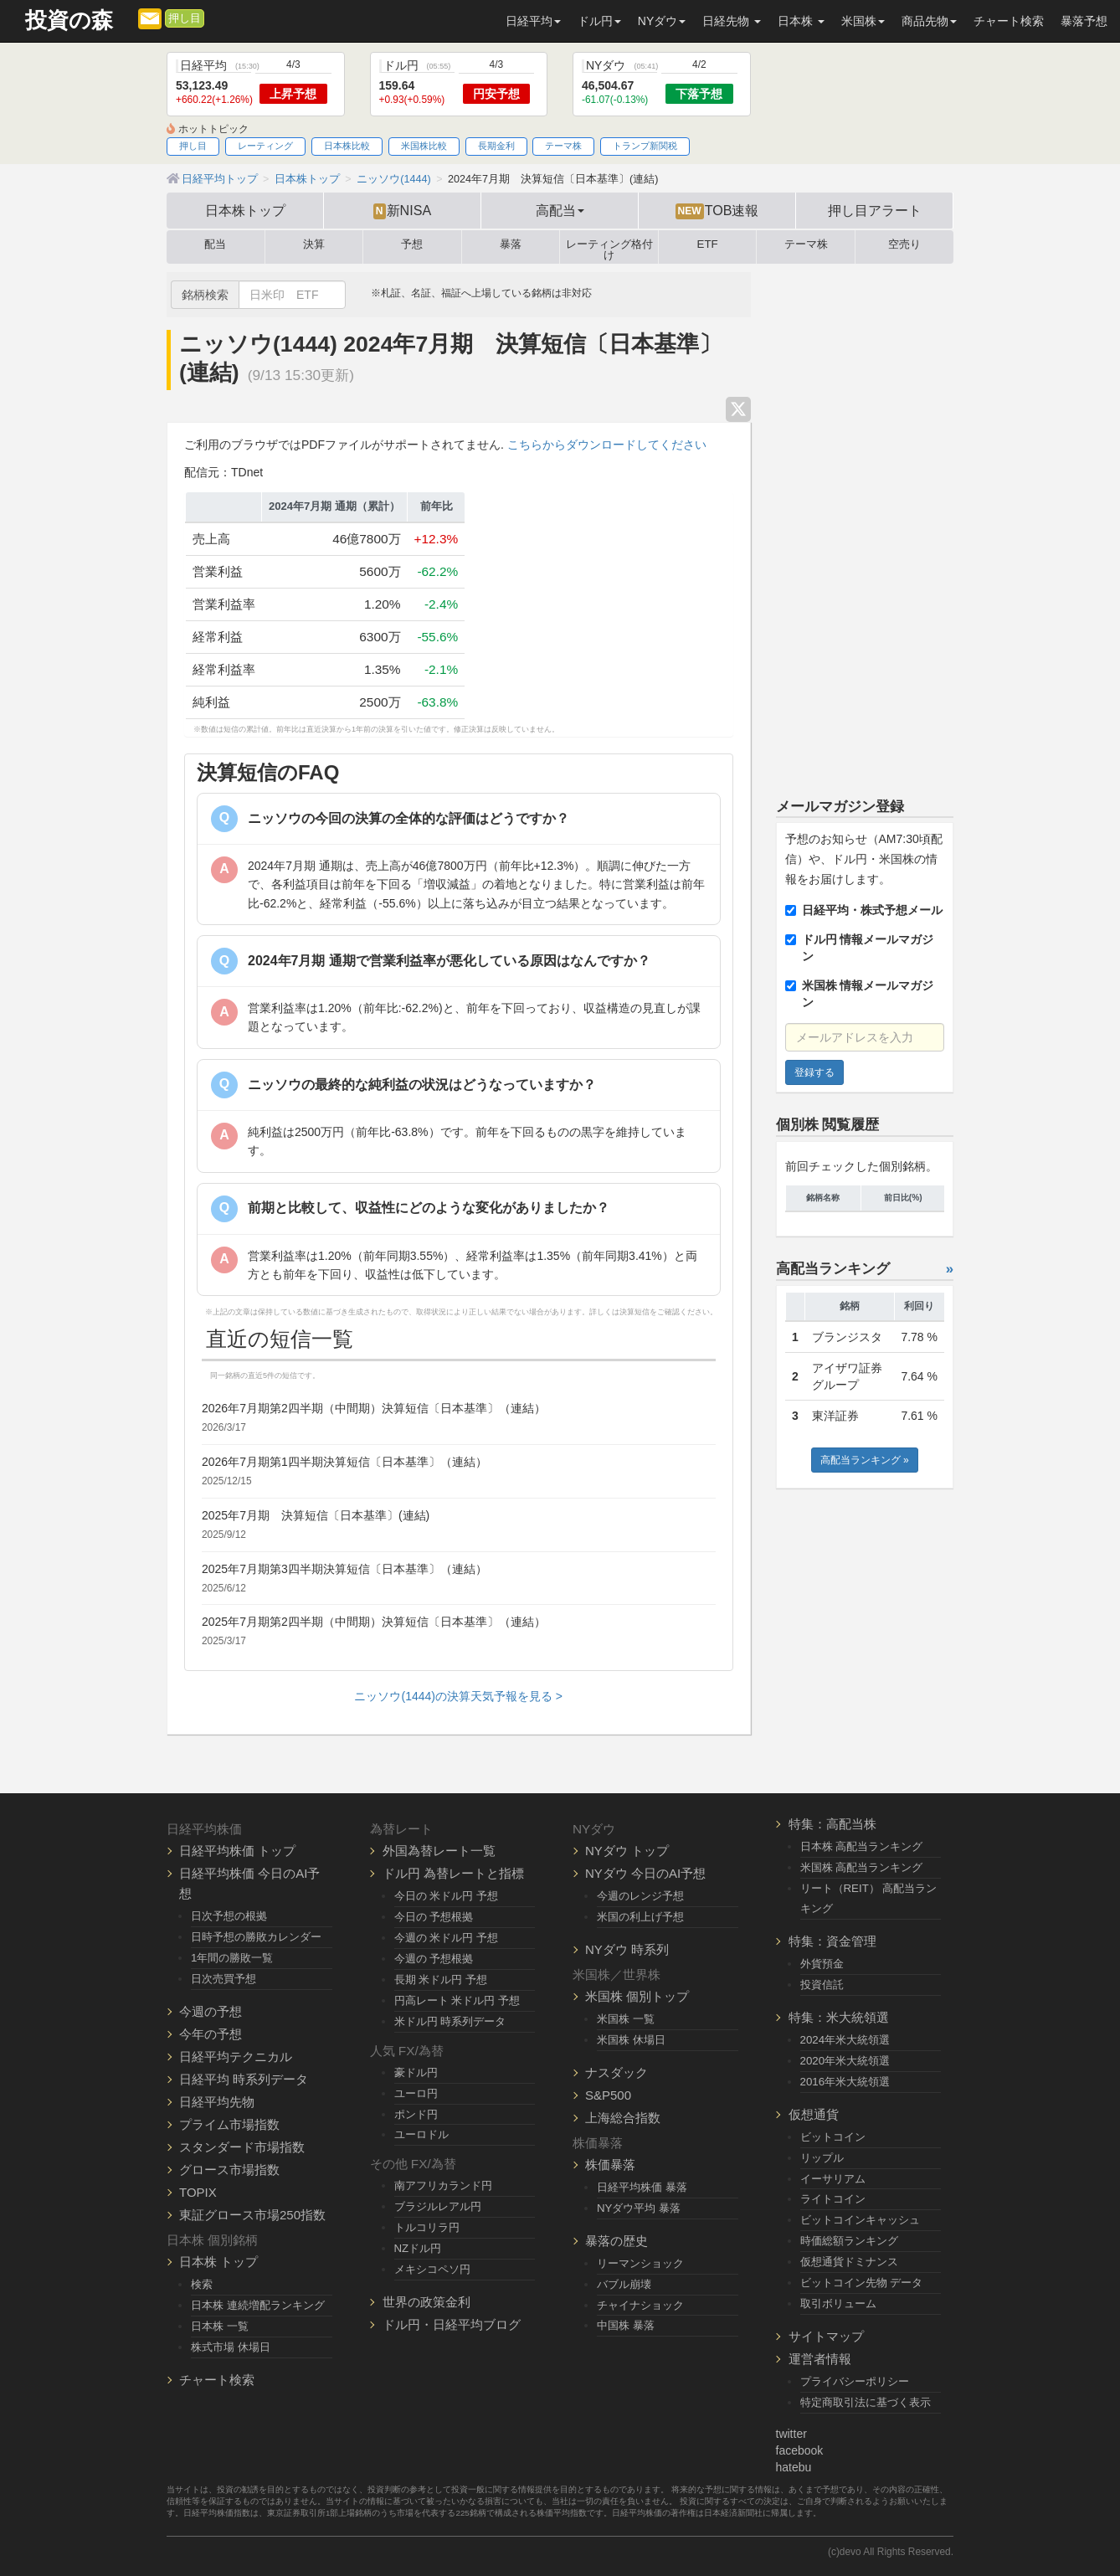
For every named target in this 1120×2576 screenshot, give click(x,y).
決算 (314, 244)
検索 (202, 2284)
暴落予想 (1084, 21)
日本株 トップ (218, 2262)
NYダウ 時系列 (627, 1949)
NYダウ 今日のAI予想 (645, 1873)
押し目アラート (875, 210)
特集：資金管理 (832, 1941)
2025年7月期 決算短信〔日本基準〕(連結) (315, 1515)
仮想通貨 (814, 2114)
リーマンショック (640, 2263)
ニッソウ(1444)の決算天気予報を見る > (458, 1696)
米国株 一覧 (626, 2019)
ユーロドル (421, 2134)
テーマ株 (563, 146)
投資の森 (69, 20)
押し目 (184, 18)
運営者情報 (820, 2359)
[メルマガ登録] (150, 17)
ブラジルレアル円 (437, 2206)
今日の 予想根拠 (434, 1916)
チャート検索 (1009, 21)
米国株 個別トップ (637, 1996)
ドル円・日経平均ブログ (452, 2324)
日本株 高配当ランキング (861, 1846)
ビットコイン (833, 2137)
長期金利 (496, 146)
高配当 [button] (560, 210)
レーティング (265, 146)
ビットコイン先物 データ (861, 2282)
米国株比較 (424, 146)
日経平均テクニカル (235, 2056)
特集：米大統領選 (839, 2017)
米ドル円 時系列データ (450, 2021)
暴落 (510, 244)
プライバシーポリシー (854, 2381)
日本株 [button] (801, 21)
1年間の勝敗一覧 (232, 1957)
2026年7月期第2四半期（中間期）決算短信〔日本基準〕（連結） (374, 1408)
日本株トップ (245, 210)
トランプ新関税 (645, 146)
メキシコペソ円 (432, 2269)
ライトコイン (833, 2199)
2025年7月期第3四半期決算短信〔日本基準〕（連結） (344, 1569)
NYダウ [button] (662, 21)
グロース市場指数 (229, 2169)
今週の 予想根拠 (434, 1958)
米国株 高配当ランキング (861, 1867)
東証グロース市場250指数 (252, 2215)
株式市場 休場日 (230, 2347)
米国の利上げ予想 (640, 1916)
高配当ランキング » (864, 1460)
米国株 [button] (863, 21)
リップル (822, 2158)
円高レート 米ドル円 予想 (457, 2000)
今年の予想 (210, 2034)
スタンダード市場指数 (242, 2147)
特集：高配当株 (832, 1824)
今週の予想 (210, 2011)
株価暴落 (610, 2164)
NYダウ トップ (627, 1850)
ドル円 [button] (599, 21)
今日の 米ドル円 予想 (446, 1896)
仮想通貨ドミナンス (849, 2261)
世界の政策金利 (426, 2302)
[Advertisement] (865, 523)
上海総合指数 (622, 2118)
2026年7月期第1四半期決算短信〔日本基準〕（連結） (344, 1461)
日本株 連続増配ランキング (258, 2305)
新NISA (402, 211)
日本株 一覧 (220, 2326)
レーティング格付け (609, 247)
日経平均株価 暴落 (642, 2187)
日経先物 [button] (731, 21)
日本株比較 (347, 146)
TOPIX (198, 2192)
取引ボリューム (838, 2303)
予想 (412, 244)
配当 (215, 244)
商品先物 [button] (929, 21)
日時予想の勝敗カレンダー (256, 1937)
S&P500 (608, 2095)
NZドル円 (418, 2248)
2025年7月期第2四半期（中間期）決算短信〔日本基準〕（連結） (374, 1621)
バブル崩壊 (624, 2284)
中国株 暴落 (626, 2325)
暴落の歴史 (616, 2241)
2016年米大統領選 (845, 2081)
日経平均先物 (216, 2102)
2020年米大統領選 (845, 2060)
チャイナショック (640, 2305)
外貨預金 (822, 1963)
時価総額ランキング (849, 2240)
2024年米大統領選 (845, 2040)
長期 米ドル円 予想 (440, 1979)
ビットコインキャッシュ (860, 2220)
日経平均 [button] (533, 21)
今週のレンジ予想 (640, 1896)
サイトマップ (826, 2336)
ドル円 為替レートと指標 (453, 1873)
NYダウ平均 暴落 (639, 2208)
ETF (707, 244)
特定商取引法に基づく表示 (865, 2402)
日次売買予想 (223, 1978)
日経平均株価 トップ (237, 1850)
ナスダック (616, 2072)
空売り (904, 244)
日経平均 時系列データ (243, 2079)
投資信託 (822, 1984)
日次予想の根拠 (229, 1916)
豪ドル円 (416, 2072)
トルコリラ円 (427, 2227)
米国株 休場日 (631, 2040)
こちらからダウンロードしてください (606, 444)
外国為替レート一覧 (439, 1850)
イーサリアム (833, 2178)
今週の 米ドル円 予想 (446, 1937)
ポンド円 (416, 2114)
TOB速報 (717, 211)
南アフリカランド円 (443, 2185)
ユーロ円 (416, 2093)
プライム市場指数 (229, 2124)
